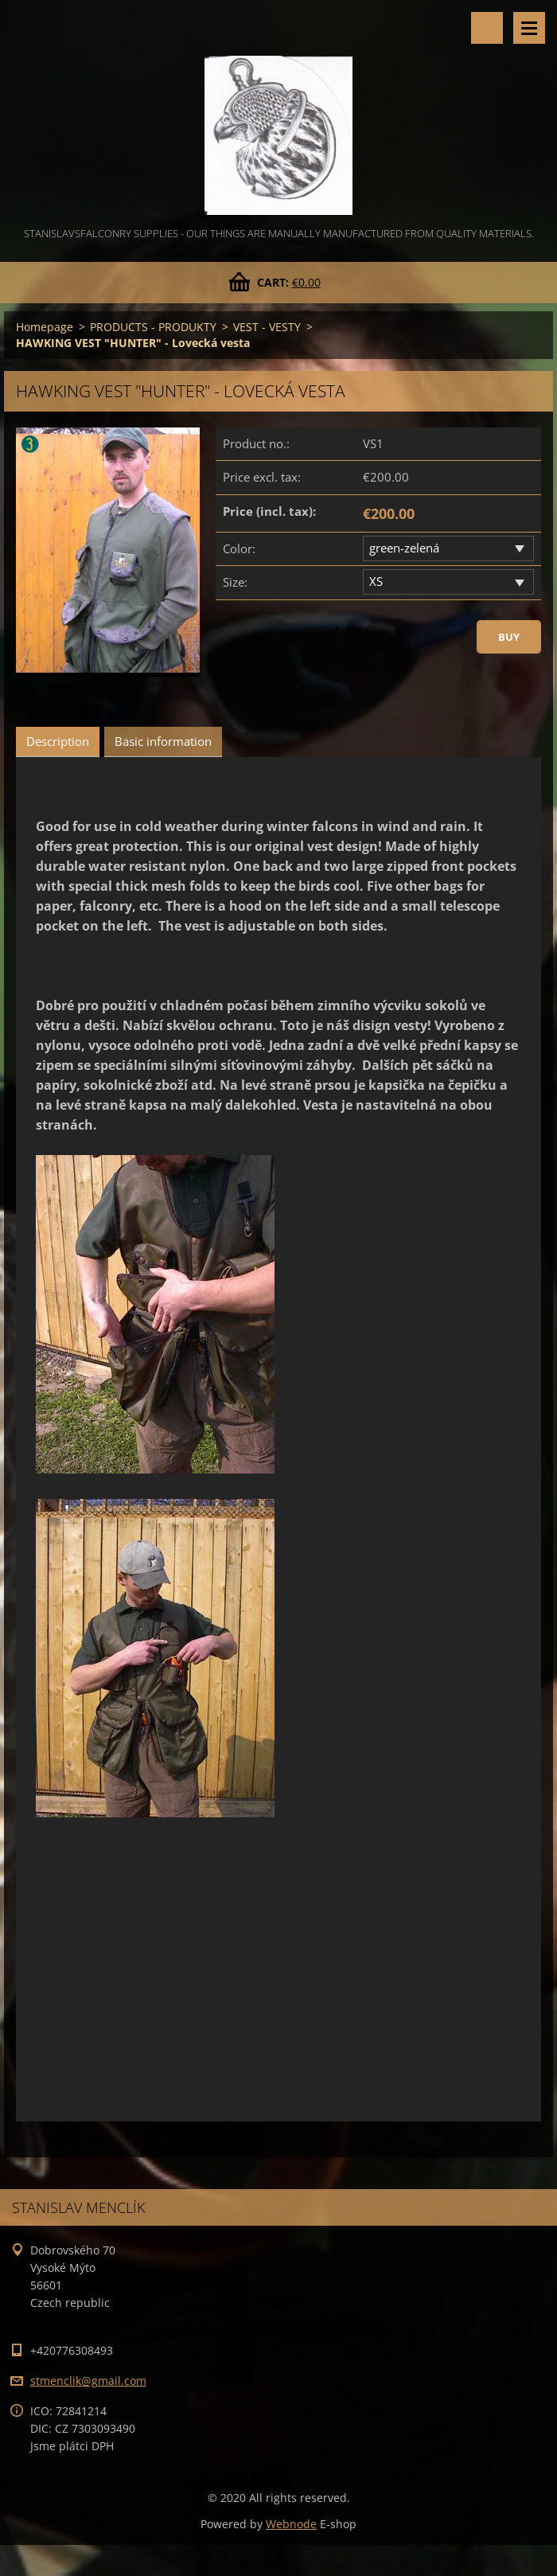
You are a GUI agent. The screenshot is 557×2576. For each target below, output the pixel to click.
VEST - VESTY (267, 326)
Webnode (291, 2523)
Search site (487, 28)
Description (57, 741)
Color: (239, 548)
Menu (529, 28)
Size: (235, 582)
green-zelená (404, 548)
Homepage (44, 326)
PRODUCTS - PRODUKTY (153, 326)
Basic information (163, 741)
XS (376, 581)
